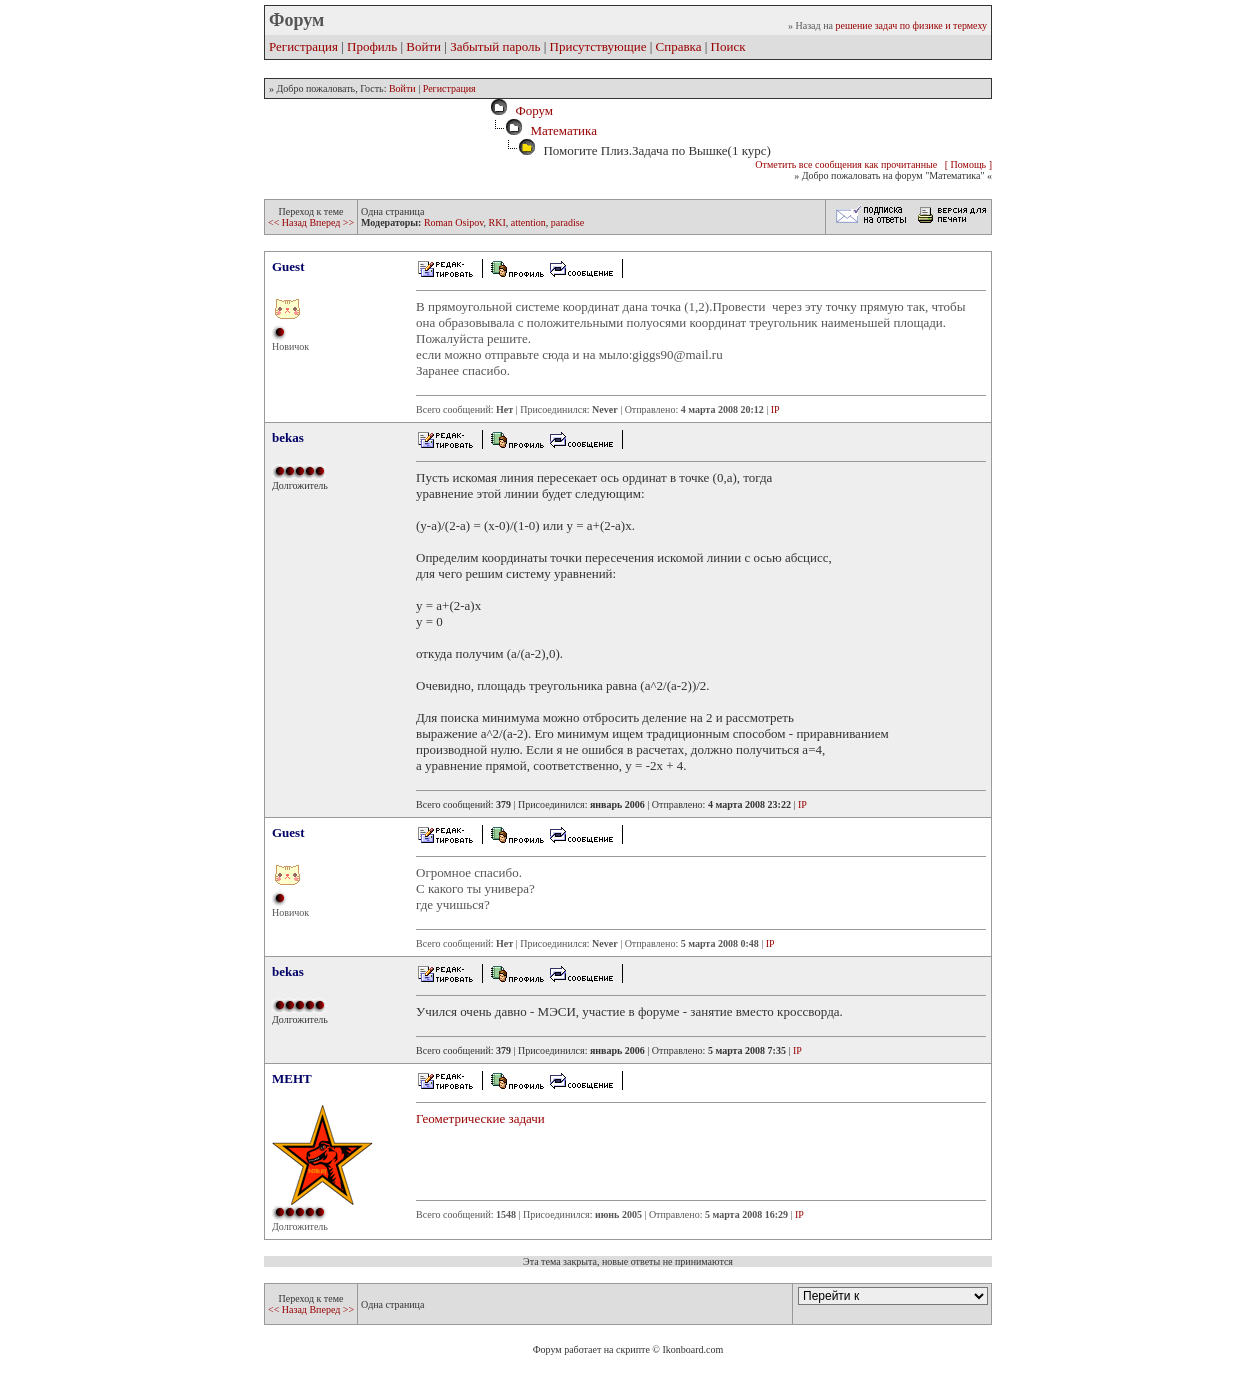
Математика (563, 130)
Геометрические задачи (480, 1118)
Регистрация (303, 46)
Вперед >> (331, 222)
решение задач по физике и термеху (911, 25)
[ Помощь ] (968, 164)
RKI (497, 222)
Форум (531, 110)
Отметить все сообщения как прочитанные (846, 164)
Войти (423, 46)
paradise (567, 222)
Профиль (372, 46)
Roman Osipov (454, 222)
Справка (679, 46)
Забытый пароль (495, 46)
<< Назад (288, 222)
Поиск (728, 46)
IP (775, 409)
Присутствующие (598, 46)
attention (528, 222)
